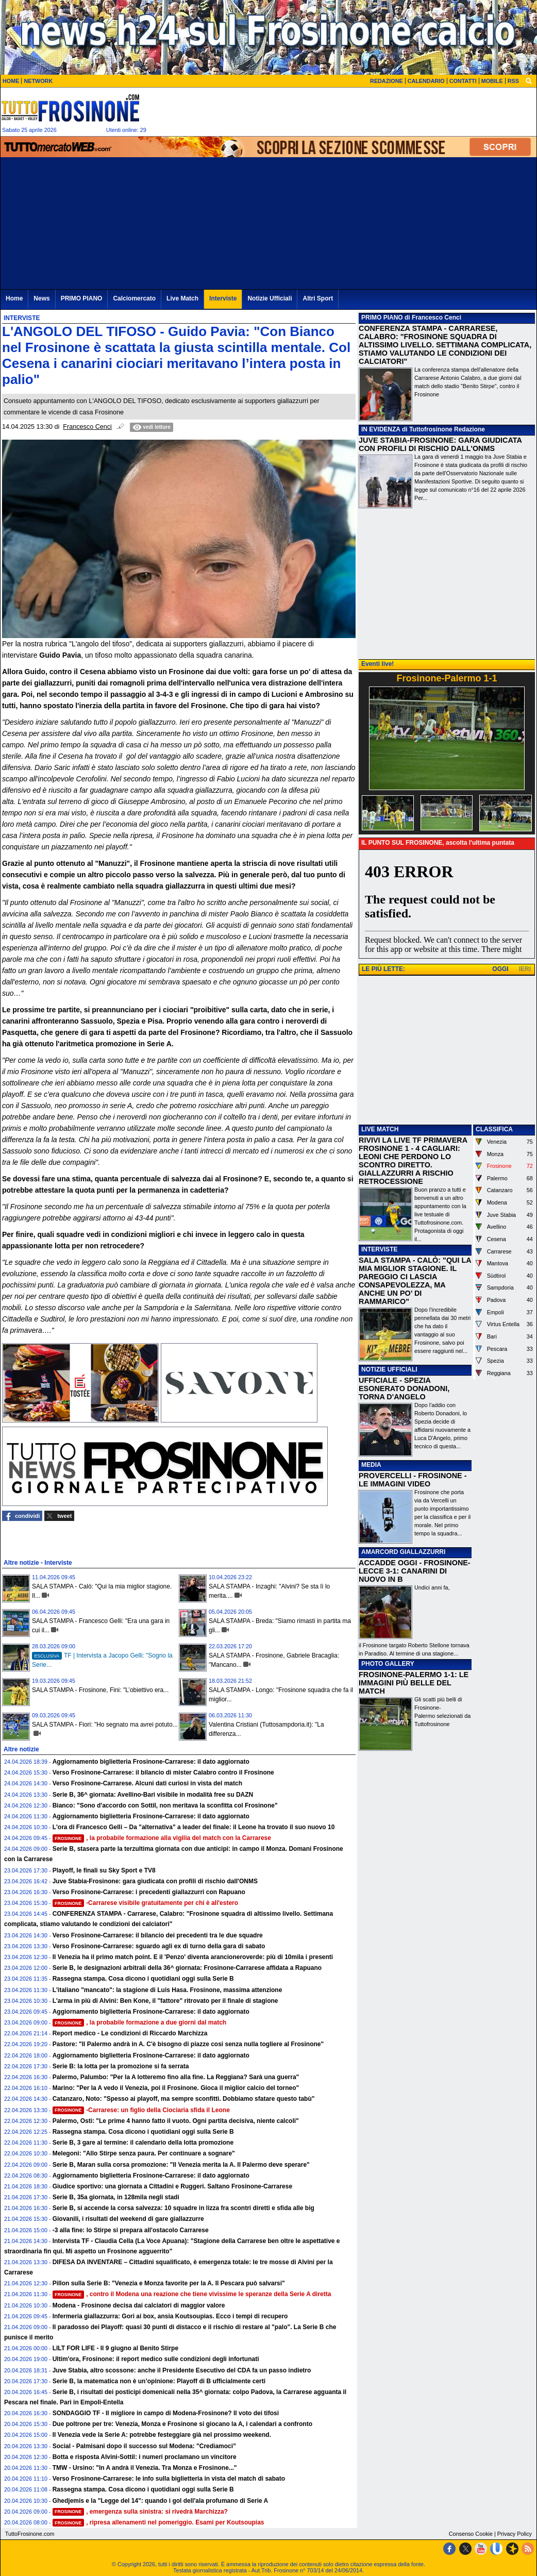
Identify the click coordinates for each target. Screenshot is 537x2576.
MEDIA (371, 1464)
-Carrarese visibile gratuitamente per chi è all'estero (145, 1902)
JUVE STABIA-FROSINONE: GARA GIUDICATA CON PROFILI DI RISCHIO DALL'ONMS (440, 444)
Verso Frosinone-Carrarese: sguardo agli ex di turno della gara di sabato (159, 1946)
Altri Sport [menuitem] (318, 298)
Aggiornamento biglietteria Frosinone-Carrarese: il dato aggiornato (151, 1761)
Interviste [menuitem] (223, 298)
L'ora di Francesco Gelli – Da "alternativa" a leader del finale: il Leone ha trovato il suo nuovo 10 (194, 1827)
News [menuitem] (41, 298)
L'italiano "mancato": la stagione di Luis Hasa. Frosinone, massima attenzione (167, 1990)
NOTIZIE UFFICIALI (389, 1369)
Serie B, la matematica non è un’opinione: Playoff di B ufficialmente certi (159, 2381)
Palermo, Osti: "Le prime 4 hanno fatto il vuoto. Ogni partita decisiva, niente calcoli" (176, 2121)
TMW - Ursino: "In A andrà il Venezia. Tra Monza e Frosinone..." (145, 2467)
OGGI (500, 969)
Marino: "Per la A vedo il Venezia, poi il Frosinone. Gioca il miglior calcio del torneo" (176, 2088)
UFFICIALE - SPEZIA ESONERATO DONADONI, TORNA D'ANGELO (404, 1388)
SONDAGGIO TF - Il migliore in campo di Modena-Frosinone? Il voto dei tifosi (166, 2413)
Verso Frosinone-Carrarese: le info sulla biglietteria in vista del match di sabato (169, 2478)
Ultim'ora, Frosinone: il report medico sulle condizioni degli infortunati (156, 2359)
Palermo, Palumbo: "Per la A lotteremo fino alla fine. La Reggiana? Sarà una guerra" (176, 2077)
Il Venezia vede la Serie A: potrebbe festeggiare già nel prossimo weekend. (162, 2434)
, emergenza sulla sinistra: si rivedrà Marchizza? (140, 2511)
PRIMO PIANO (382, 317)
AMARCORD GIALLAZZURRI (403, 1551)
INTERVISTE (379, 1249)
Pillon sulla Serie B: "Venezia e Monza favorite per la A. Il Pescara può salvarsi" (169, 2283)
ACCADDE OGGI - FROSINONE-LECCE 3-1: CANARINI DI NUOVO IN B (415, 1571)
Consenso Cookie (471, 2534)
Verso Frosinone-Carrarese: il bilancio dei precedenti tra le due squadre (158, 1935)
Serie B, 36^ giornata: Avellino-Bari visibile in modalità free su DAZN (153, 1794)
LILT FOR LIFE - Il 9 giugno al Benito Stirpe (115, 2348)
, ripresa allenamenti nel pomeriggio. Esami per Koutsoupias (158, 2522)
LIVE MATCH (379, 1129)
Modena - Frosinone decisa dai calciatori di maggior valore (139, 2305)
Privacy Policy (514, 2534)
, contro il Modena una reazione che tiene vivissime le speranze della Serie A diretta (192, 2294)
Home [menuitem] (14, 298)
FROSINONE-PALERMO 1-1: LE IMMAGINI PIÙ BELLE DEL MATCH (413, 1682)
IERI (525, 969)
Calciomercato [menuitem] (134, 298)
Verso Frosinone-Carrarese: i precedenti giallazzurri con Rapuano (149, 1892)
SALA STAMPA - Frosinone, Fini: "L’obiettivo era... (100, 1690)
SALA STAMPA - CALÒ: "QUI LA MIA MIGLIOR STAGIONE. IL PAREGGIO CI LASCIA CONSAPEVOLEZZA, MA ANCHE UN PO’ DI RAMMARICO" (415, 1281)
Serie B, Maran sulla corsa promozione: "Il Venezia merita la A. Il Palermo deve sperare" (181, 2164)
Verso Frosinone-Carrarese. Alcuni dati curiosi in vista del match (147, 1783)
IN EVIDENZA (380, 429)
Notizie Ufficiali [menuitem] (269, 298)
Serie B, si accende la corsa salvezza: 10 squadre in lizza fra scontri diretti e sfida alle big (183, 2208)
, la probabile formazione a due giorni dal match (140, 2022)
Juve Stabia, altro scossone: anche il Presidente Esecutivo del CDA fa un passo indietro (182, 2370)
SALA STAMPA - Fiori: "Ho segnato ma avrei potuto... (105, 1724)
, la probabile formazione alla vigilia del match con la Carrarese (162, 1838)
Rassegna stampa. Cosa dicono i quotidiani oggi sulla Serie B (143, 1978)
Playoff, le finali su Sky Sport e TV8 (104, 1870)
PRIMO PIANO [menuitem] (82, 298)
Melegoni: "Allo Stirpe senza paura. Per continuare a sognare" (144, 2153)
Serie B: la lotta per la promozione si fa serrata (121, 2066)
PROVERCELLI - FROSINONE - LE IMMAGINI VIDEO (412, 1479)
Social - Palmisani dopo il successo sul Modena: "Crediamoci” (144, 2446)
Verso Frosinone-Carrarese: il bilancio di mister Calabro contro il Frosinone (163, 1772)
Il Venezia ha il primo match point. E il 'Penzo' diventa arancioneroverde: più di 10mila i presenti (193, 1957)
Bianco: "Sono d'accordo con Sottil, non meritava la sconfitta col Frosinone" (165, 1805)
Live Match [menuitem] (182, 298)
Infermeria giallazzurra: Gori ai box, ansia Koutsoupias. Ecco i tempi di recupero (170, 2316)
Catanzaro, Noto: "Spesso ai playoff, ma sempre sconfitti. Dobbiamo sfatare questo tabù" (184, 2098)
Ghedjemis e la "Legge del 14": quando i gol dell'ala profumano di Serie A (160, 2500)
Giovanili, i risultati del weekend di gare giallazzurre (128, 2218)
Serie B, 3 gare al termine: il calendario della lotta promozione (143, 2142)
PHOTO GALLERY (387, 1663)
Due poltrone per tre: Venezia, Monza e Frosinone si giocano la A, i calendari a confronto (182, 2424)
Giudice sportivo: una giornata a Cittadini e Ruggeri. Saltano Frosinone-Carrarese (172, 2186)
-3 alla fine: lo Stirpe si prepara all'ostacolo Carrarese (131, 2230)
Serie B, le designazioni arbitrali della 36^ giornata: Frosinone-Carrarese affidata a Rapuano (187, 1967)
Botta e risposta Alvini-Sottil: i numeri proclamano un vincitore (145, 2457)
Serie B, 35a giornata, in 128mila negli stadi (116, 2197)
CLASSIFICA (494, 1129)
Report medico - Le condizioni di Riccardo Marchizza (130, 2033)
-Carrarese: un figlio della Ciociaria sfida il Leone (141, 2110)
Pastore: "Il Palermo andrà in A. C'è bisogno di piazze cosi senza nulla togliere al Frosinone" (188, 2044)
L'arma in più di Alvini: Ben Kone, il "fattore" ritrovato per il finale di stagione (165, 2000)
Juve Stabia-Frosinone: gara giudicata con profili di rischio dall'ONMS (155, 1881)
